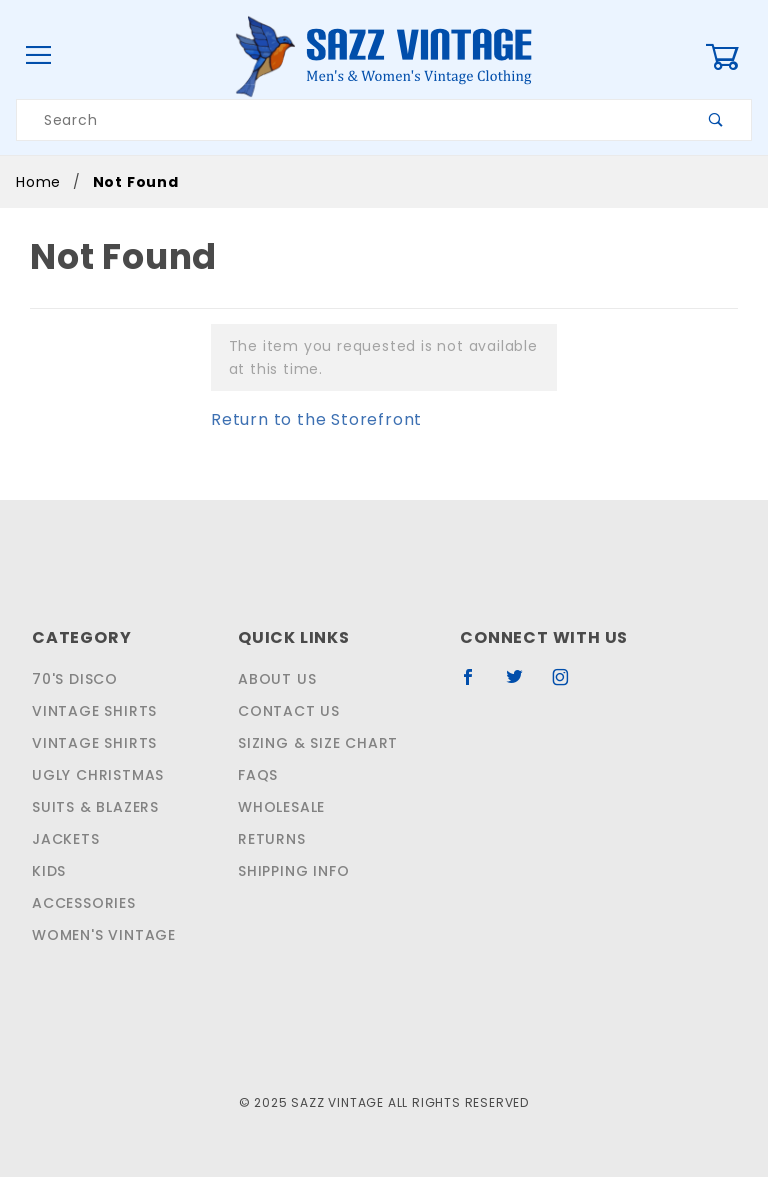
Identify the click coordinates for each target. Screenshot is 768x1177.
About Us (273, 679)
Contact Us (283, 711)
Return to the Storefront (304, 419)
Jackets (64, 839)
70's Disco (71, 679)
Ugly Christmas (95, 775)
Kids (49, 871)
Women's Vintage (100, 935)
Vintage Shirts (92, 711)
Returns (270, 839)
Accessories (82, 903)
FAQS (255, 775)
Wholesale (281, 807)
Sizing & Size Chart (313, 743)
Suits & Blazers (95, 807)
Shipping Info (291, 871)
